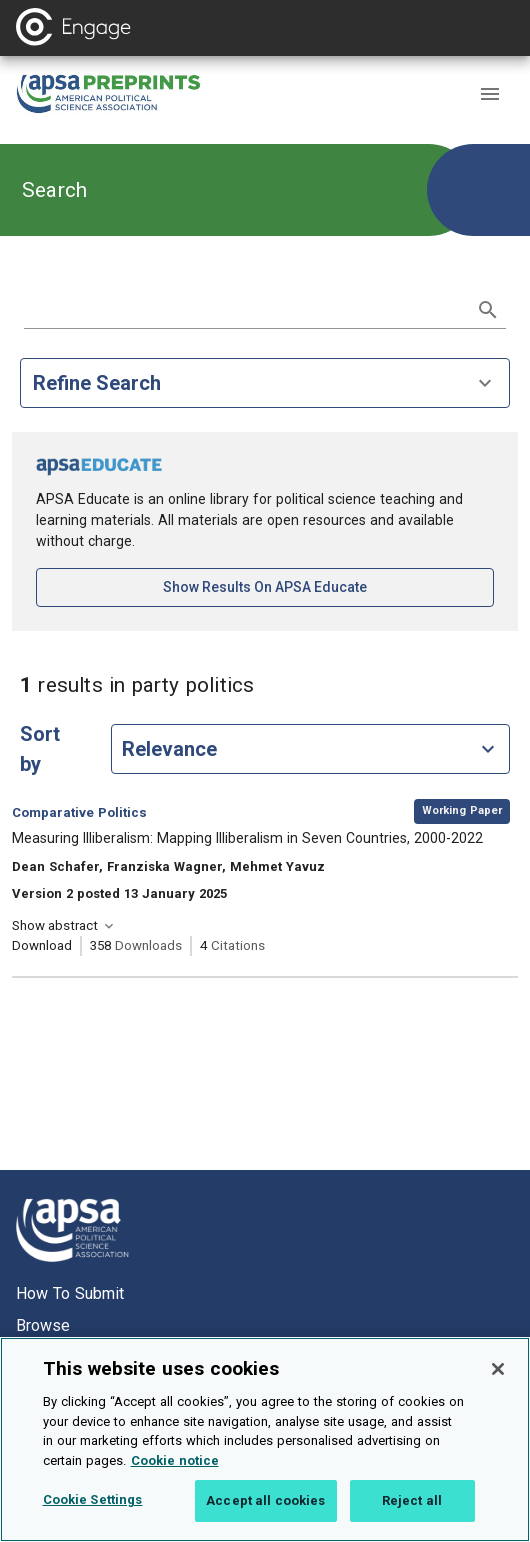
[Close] (498, 1381)
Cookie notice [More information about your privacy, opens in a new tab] (175, 1471)
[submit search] (488, 310)
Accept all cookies (265, 1512)
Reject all (412, 1512)
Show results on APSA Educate (328, 585)
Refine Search (265, 383)
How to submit (70, 1293)
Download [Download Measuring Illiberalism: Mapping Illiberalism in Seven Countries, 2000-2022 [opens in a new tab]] (42, 945)
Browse (43, 1325)
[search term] (245, 308)
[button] (490, 94)
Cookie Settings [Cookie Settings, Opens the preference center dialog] (93, 1511)
